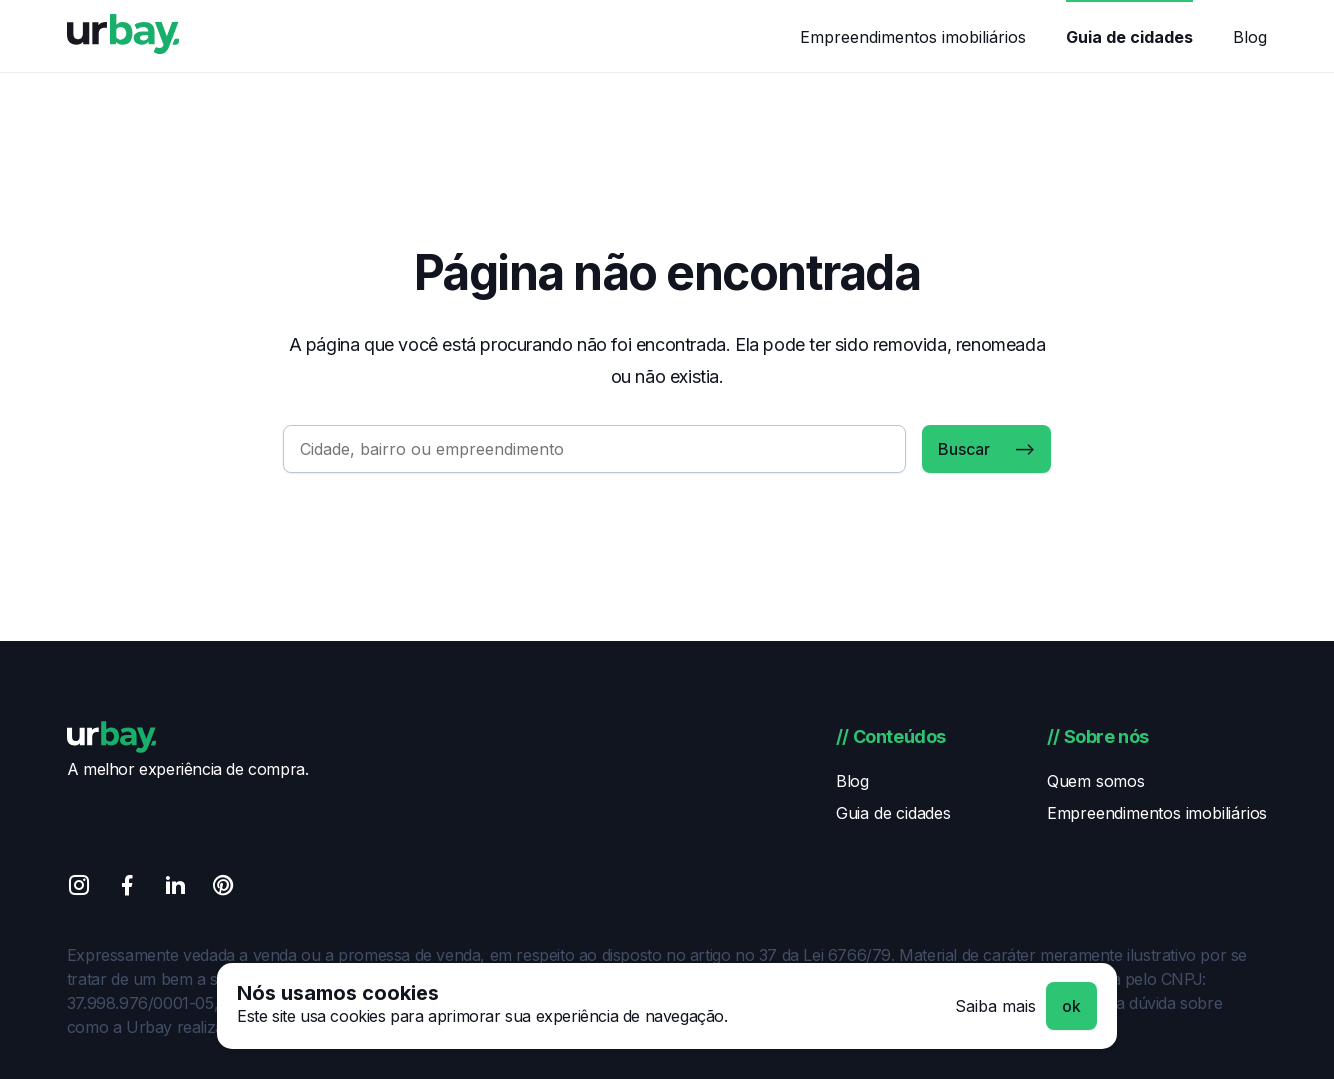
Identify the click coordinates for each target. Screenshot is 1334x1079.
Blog (1250, 37)
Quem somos (1096, 781)
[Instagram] (79, 888)
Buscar (964, 449)
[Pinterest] (223, 888)
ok (1071, 1006)
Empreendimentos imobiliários (913, 37)
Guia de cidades (1129, 37)
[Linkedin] (175, 888)
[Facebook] (127, 888)
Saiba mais (995, 1006)
